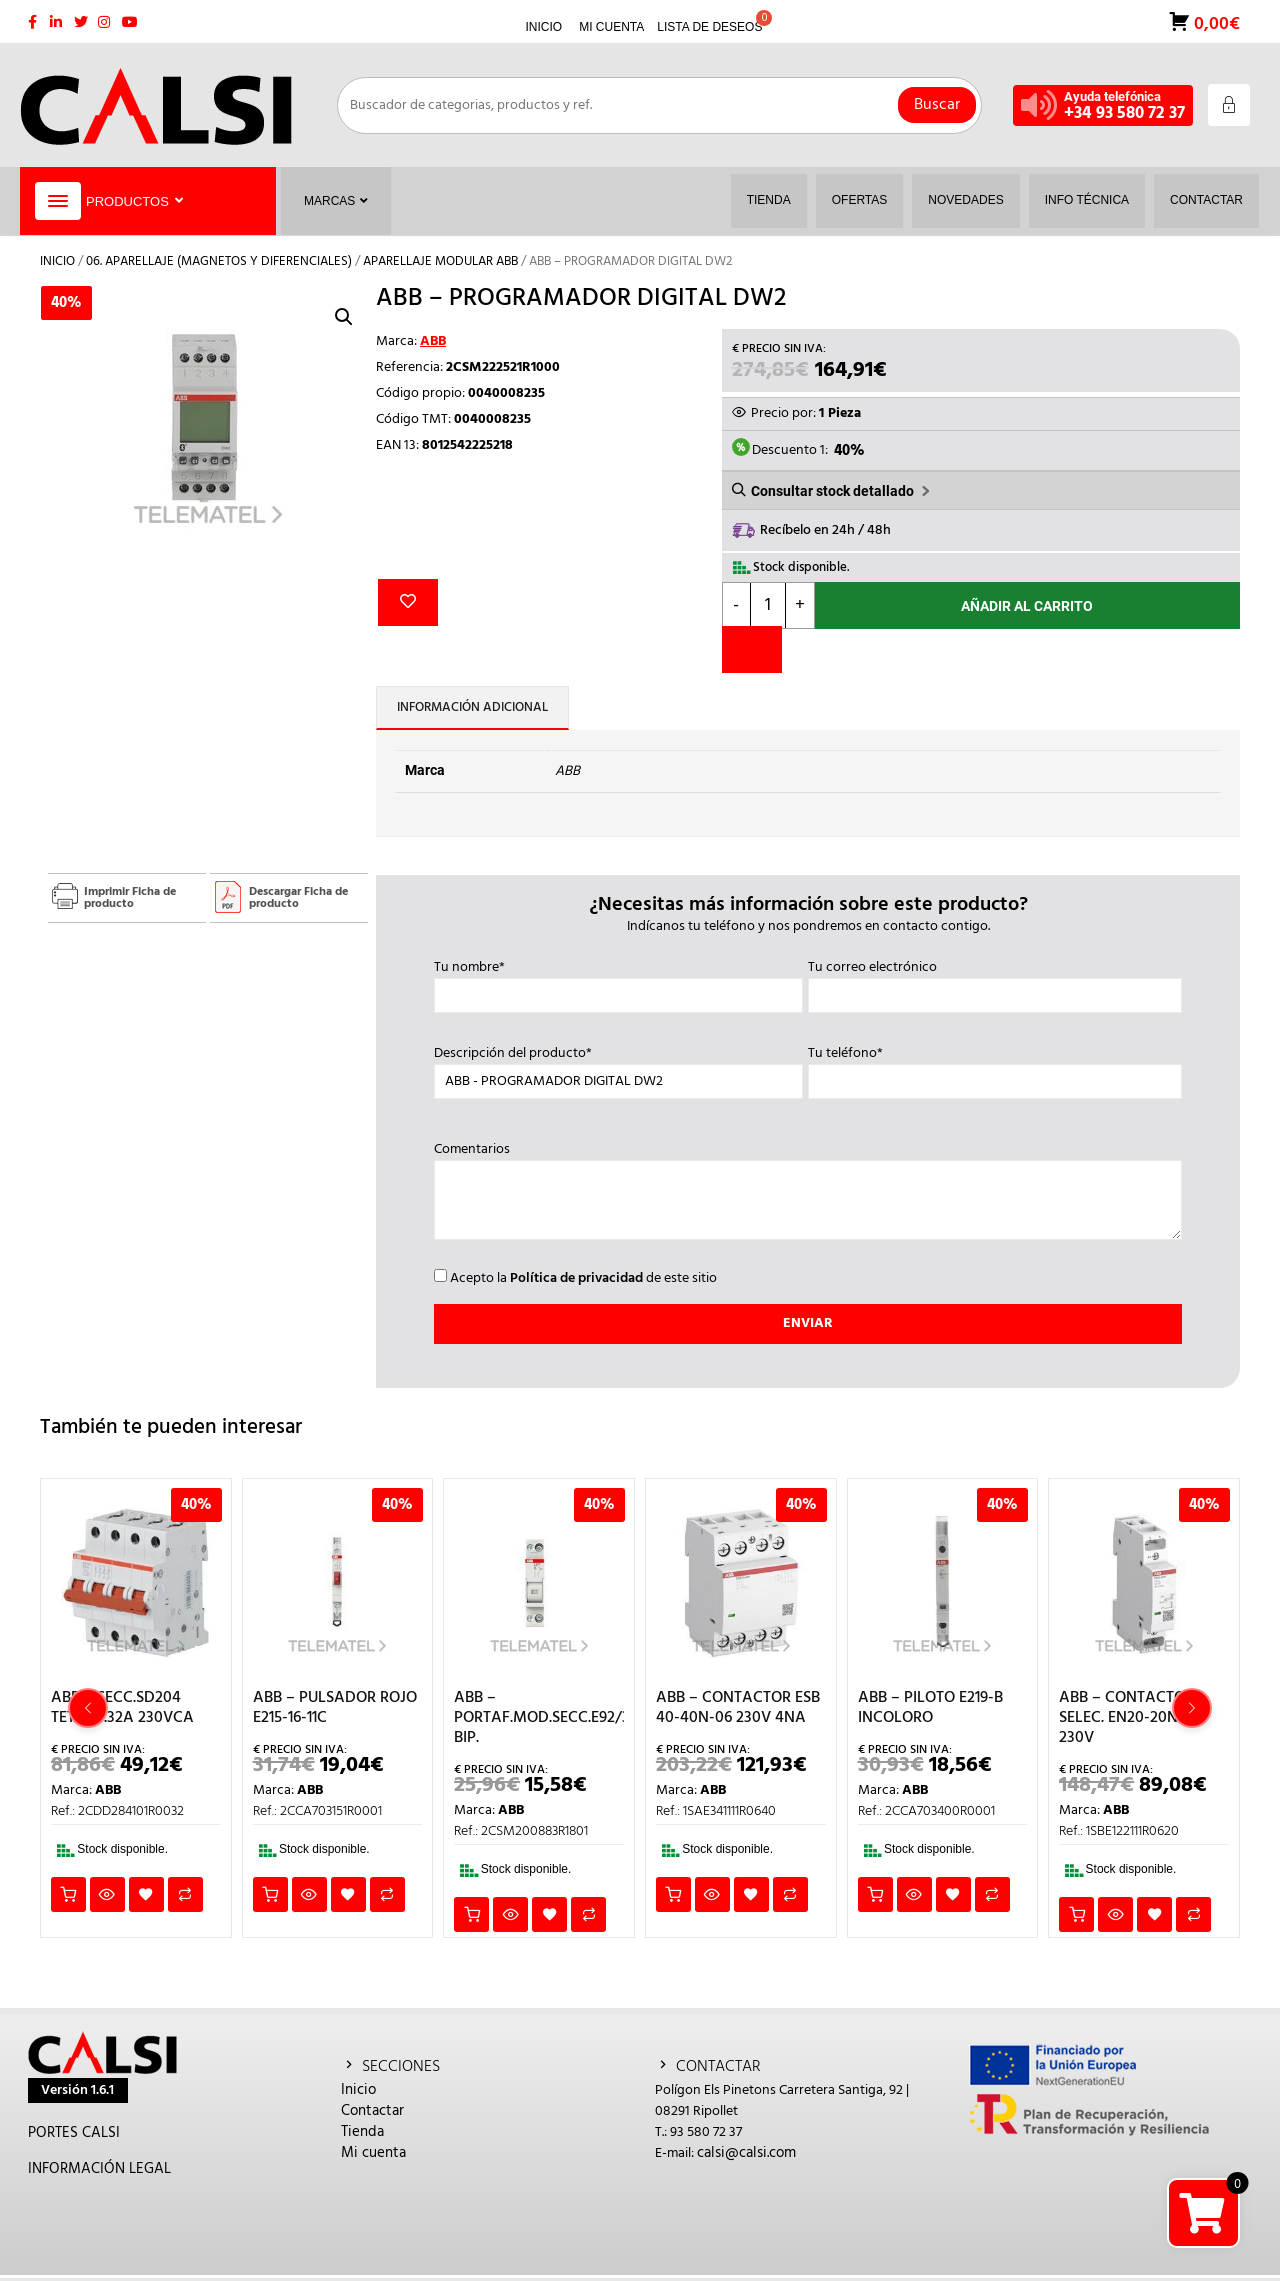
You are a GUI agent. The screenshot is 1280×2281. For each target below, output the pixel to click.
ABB (433, 341)
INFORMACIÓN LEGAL (99, 2169)
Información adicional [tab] (472, 707)
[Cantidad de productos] (768, 605)
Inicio (57, 261)
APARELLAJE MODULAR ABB (440, 261)
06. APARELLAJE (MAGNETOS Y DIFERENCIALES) (219, 261)
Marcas (336, 201)
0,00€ (1215, 22)
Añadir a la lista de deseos (408, 602)
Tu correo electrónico (995, 982)
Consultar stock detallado (832, 491)
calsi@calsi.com (746, 2153)
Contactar (372, 2111)
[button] (344, 317)
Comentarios (808, 1193)
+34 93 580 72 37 (1124, 113)
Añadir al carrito (1027, 606)
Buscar (937, 105)
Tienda (362, 2132)
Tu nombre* (618, 982)
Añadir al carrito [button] (68, 1894)
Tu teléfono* (995, 1068)
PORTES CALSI (74, 2133)
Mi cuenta (373, 2153)
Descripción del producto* (618, 1068)
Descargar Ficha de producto (298, 898)
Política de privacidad (576, 1278)
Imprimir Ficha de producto (130, 898)
